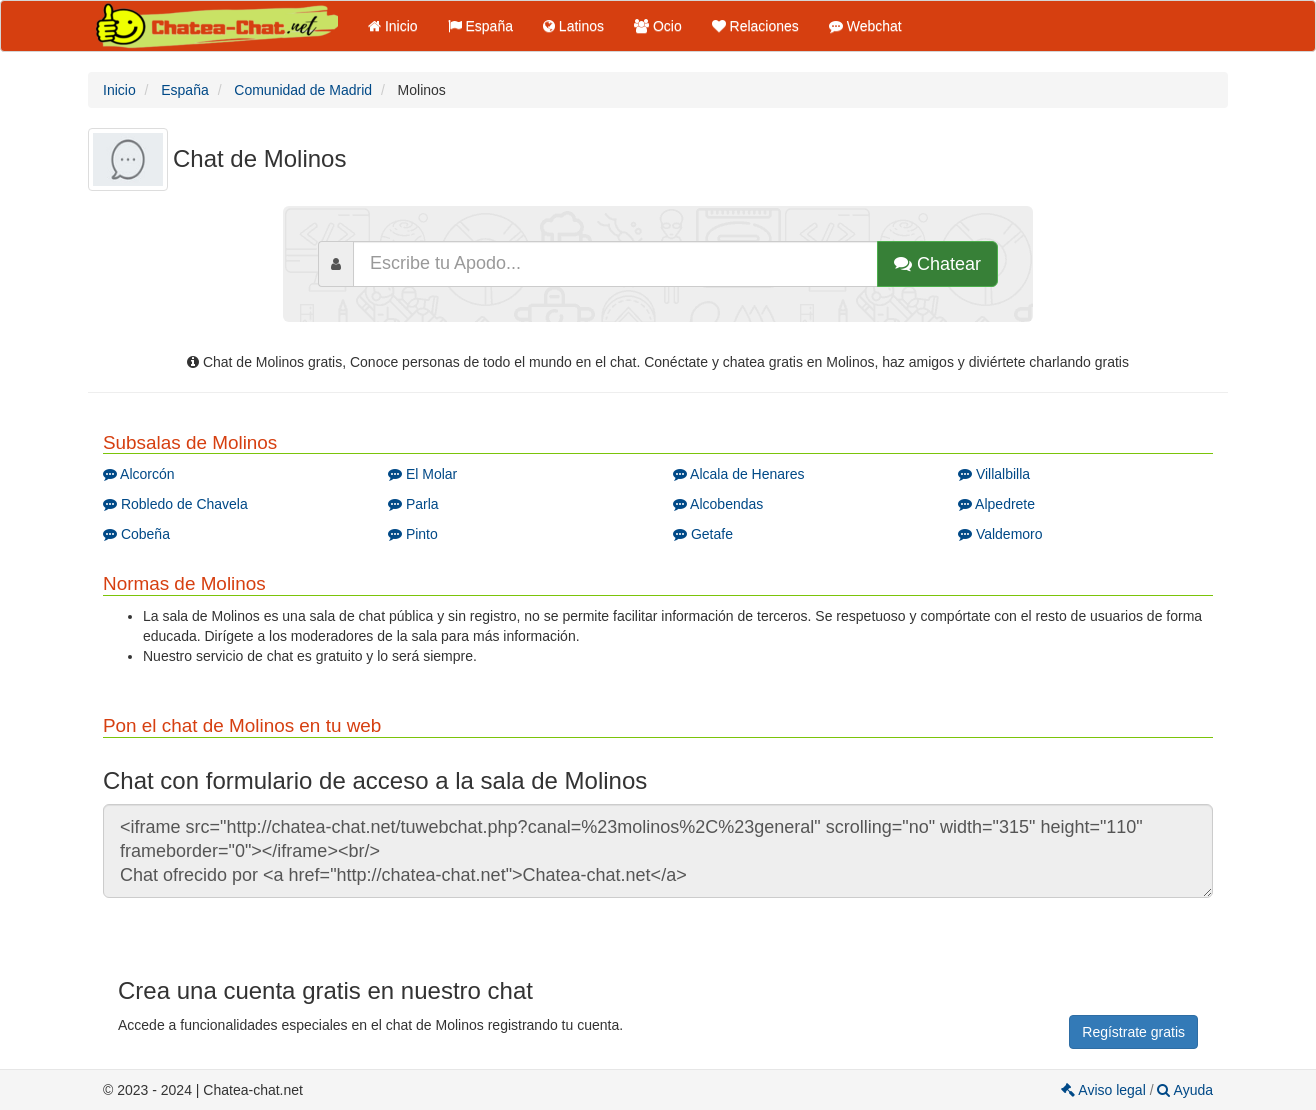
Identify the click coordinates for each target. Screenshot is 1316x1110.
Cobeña (136, 534)
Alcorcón (139, 474)
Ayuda (1185, 1090)
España (480, 26)
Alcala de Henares (739, 474)
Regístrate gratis (1133, 1032)
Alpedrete (996, 504)
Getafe (703, 534)
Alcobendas (718, 504)
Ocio (658, 26)
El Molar (422, 474)
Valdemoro (1000, 534)
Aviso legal (1105, 1090)
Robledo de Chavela (175, 504)
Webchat (865, 26)
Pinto (413, 534)
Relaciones (755, 26)
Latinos (573, 26)
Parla (413, 504)
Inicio (393, 26)
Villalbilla (994, 474)
